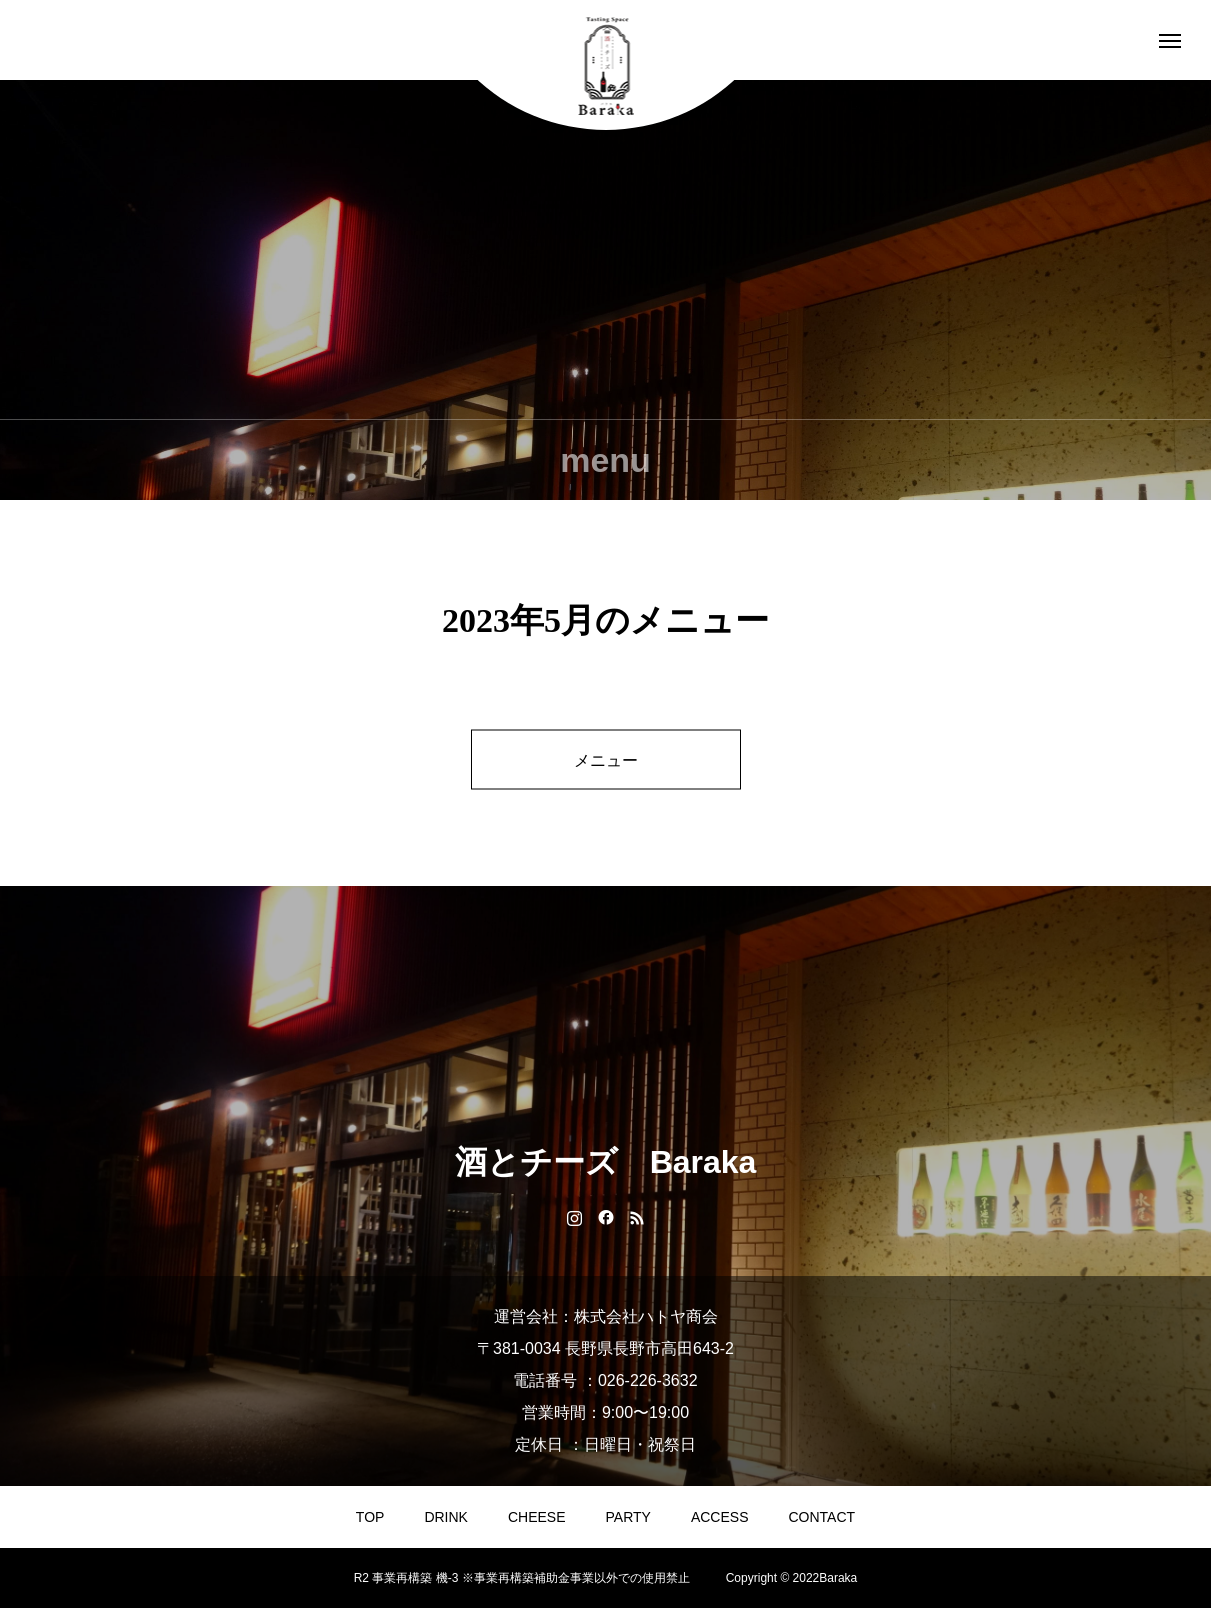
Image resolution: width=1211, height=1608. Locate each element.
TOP (370, 1517)
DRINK (446, 1517)
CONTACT (822, 1517)
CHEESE (537, 1517)
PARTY (628, 1517)
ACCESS (720, 1517)
